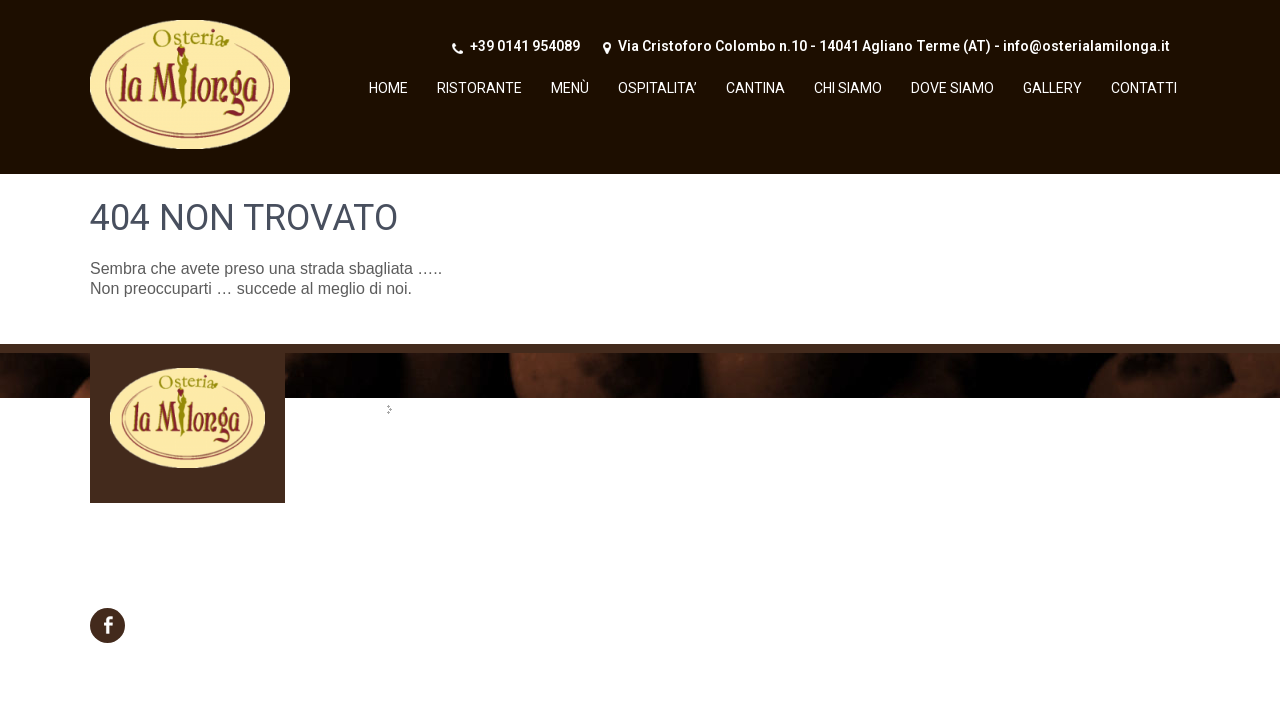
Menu (1160, 77)
